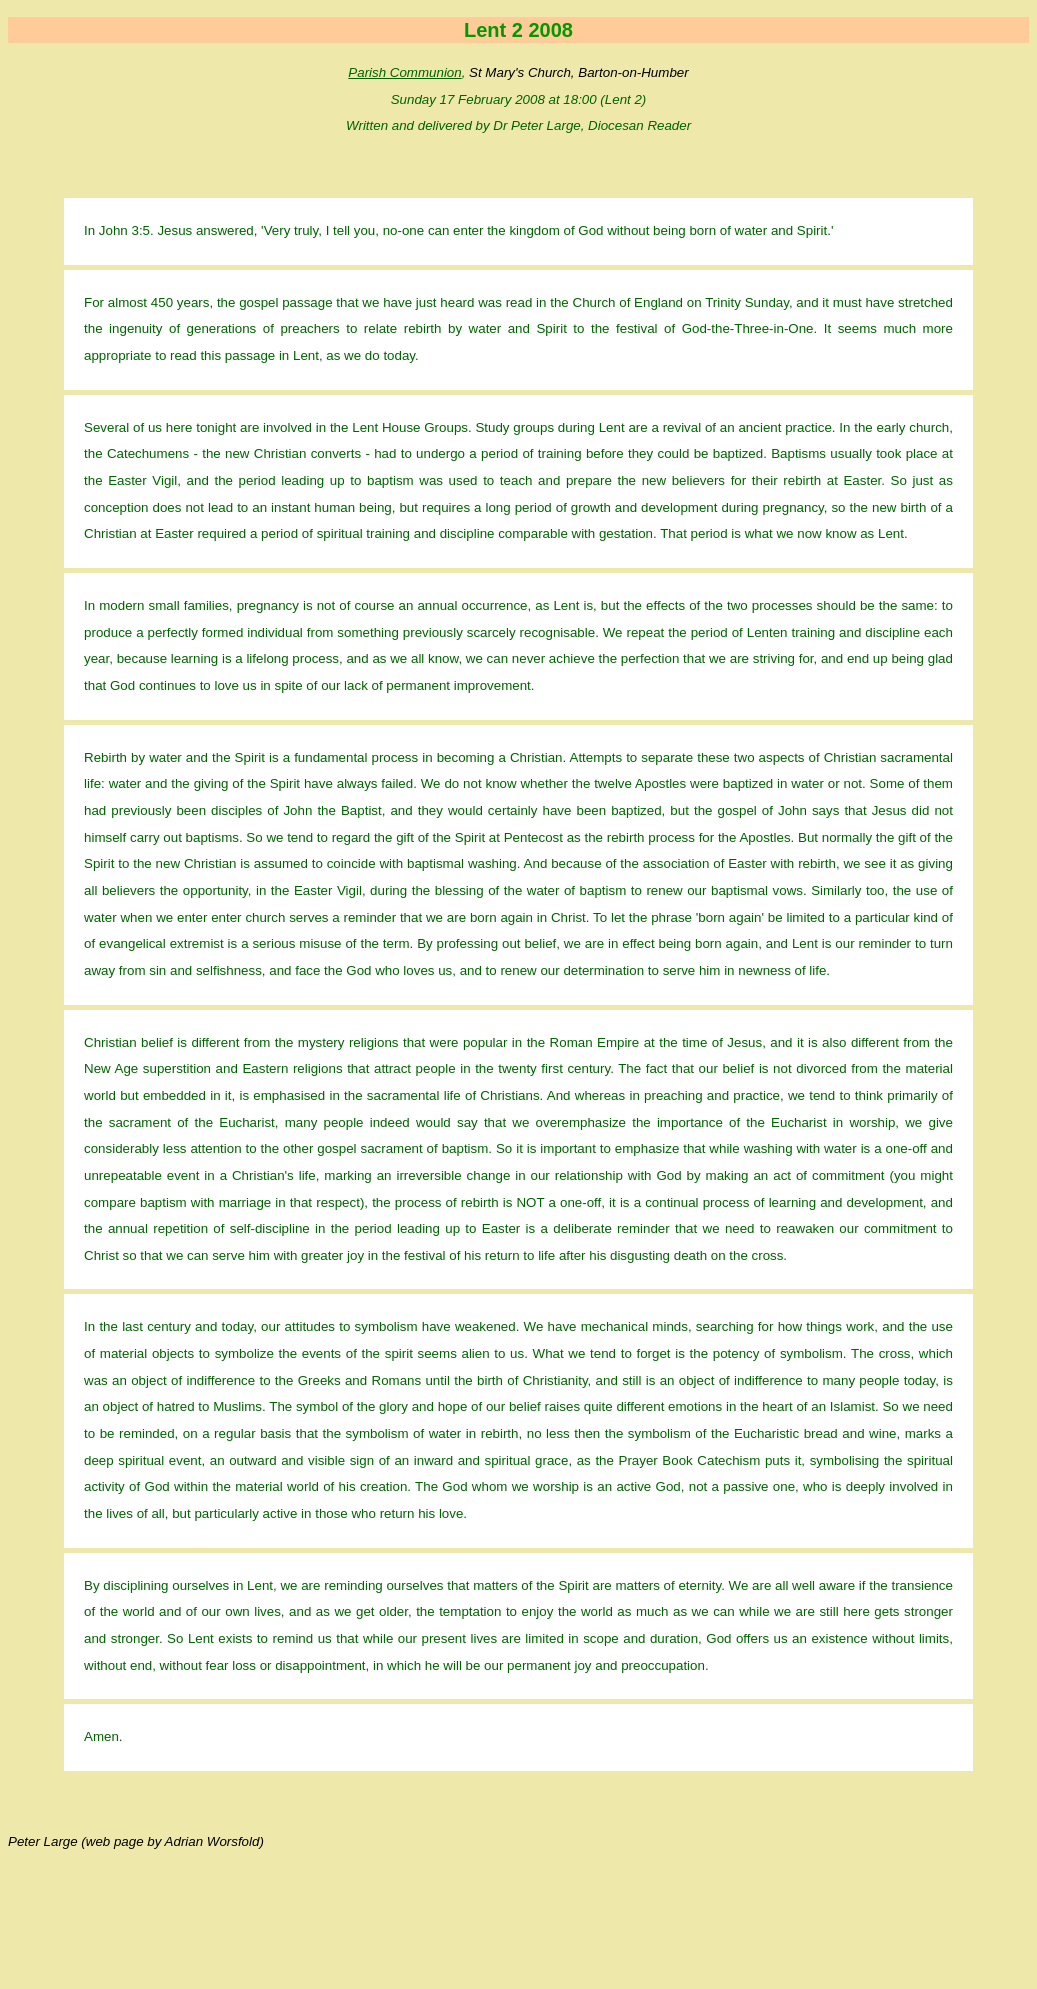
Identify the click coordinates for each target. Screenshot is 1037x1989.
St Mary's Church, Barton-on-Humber (579, 72)
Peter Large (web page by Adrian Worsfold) (136, 1841)
